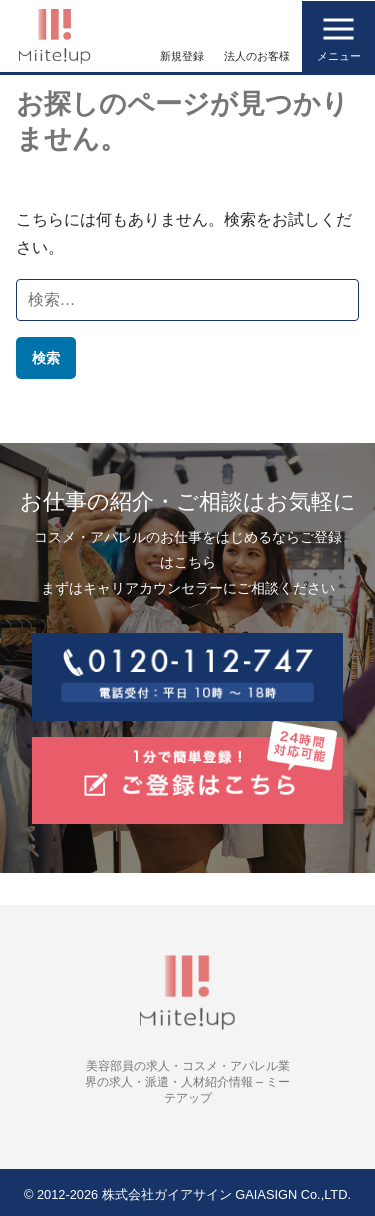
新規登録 (182, 56)
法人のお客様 (257, 56)
